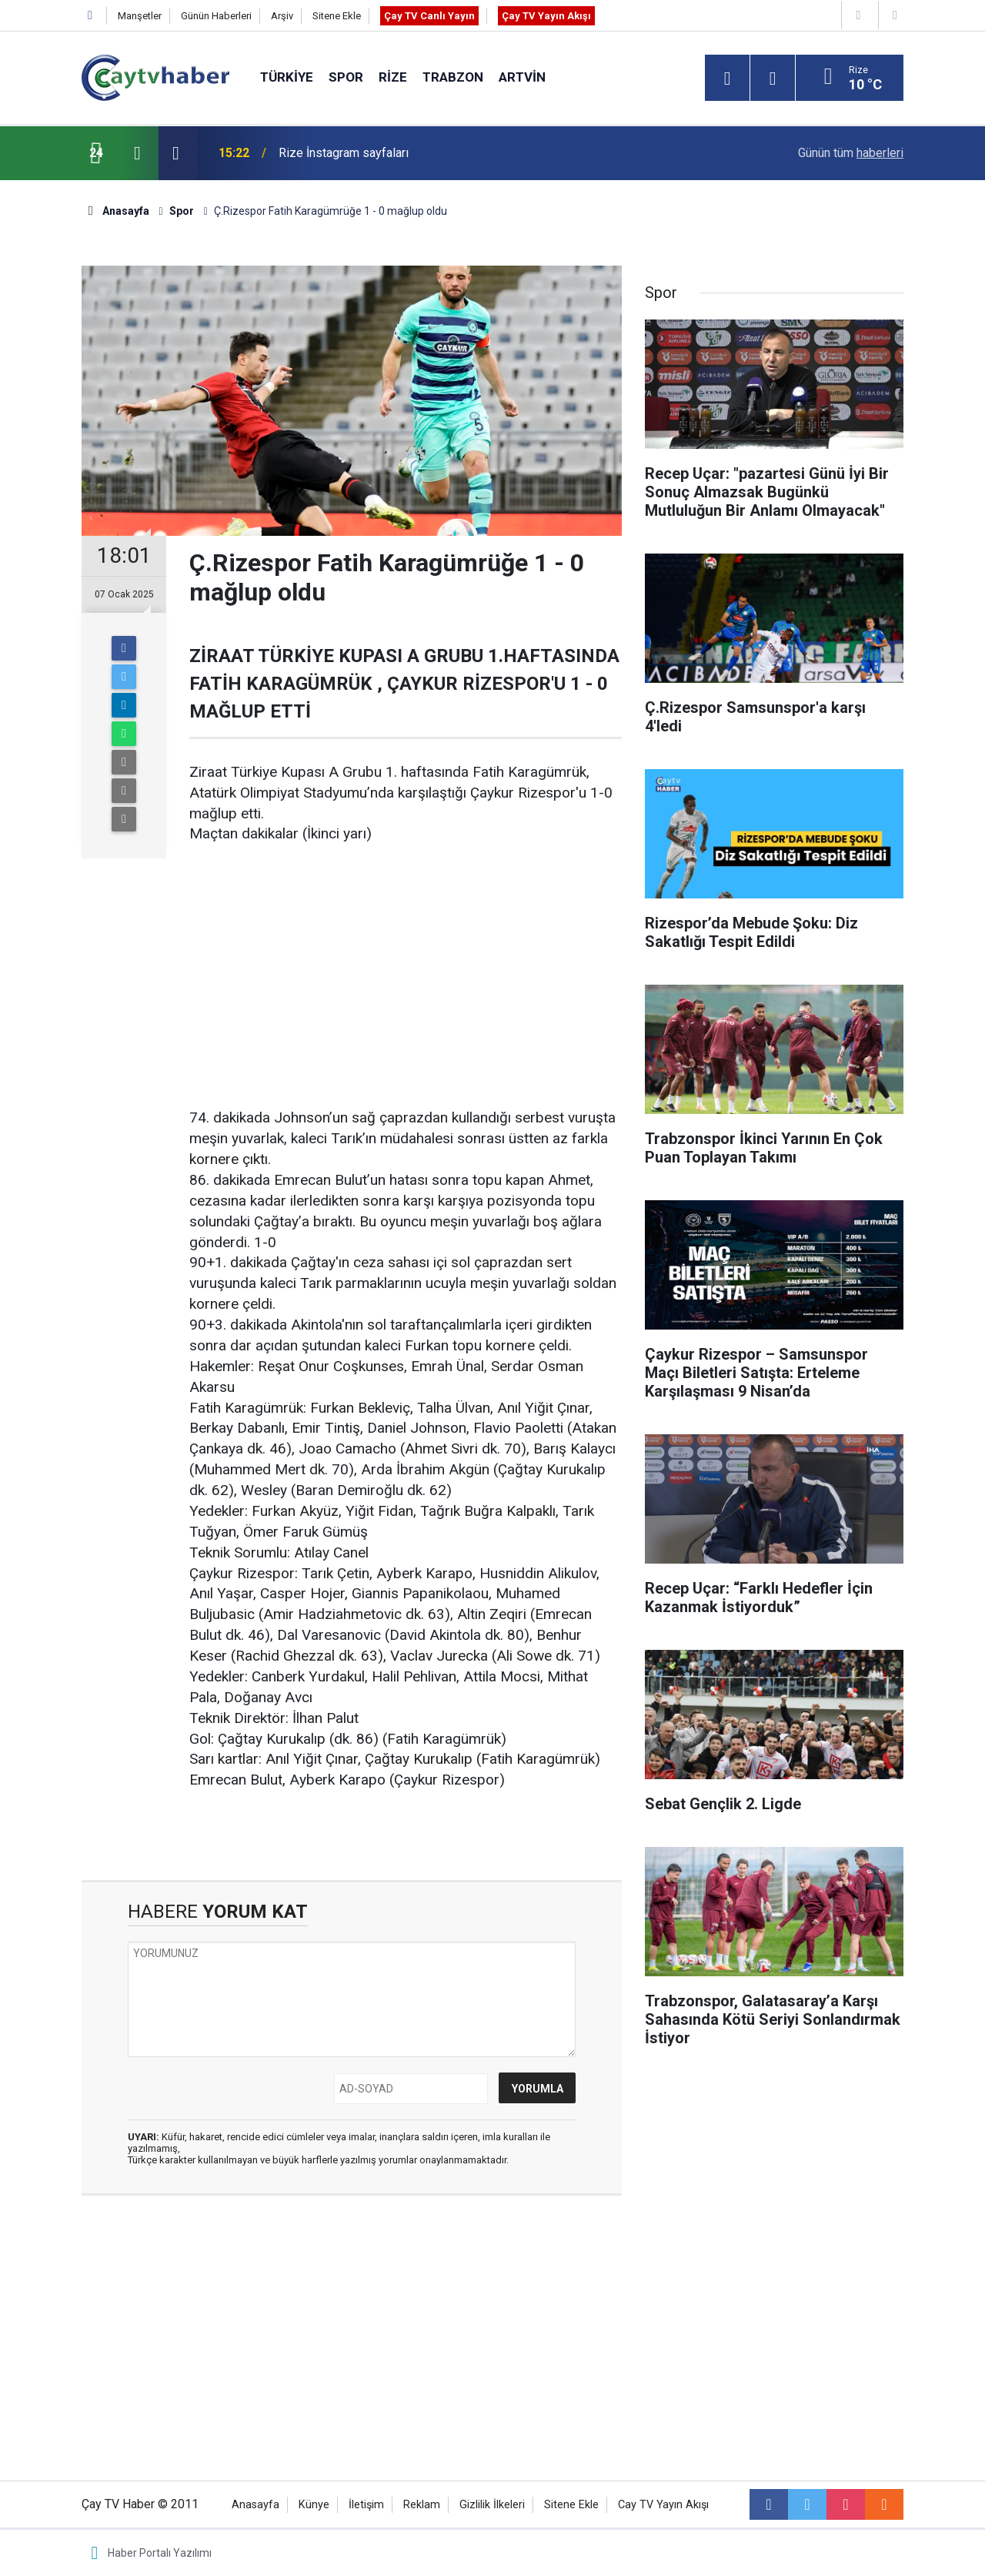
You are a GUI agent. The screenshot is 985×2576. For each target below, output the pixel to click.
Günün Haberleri (216, 16)
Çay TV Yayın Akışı (546, 16)
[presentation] (137, 153)
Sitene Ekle (336, 16)
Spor (346, 77)
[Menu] (727, 78)
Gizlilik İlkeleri (492, 2504)
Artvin (522, 77)
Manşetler (140, 16)
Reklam (421, 2504)
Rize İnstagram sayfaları (344, 153)
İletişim (366, 2504)
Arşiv (282, 16)
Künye (314, 2504)
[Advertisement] (405, 977)
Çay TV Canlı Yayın (429, 16)
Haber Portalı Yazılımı (160, 2553)
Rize (393, 77)
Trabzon (452, 77)
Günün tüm (850, 153)
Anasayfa (255, 2504)
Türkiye (286, 77)
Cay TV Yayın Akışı (663, 2504)
